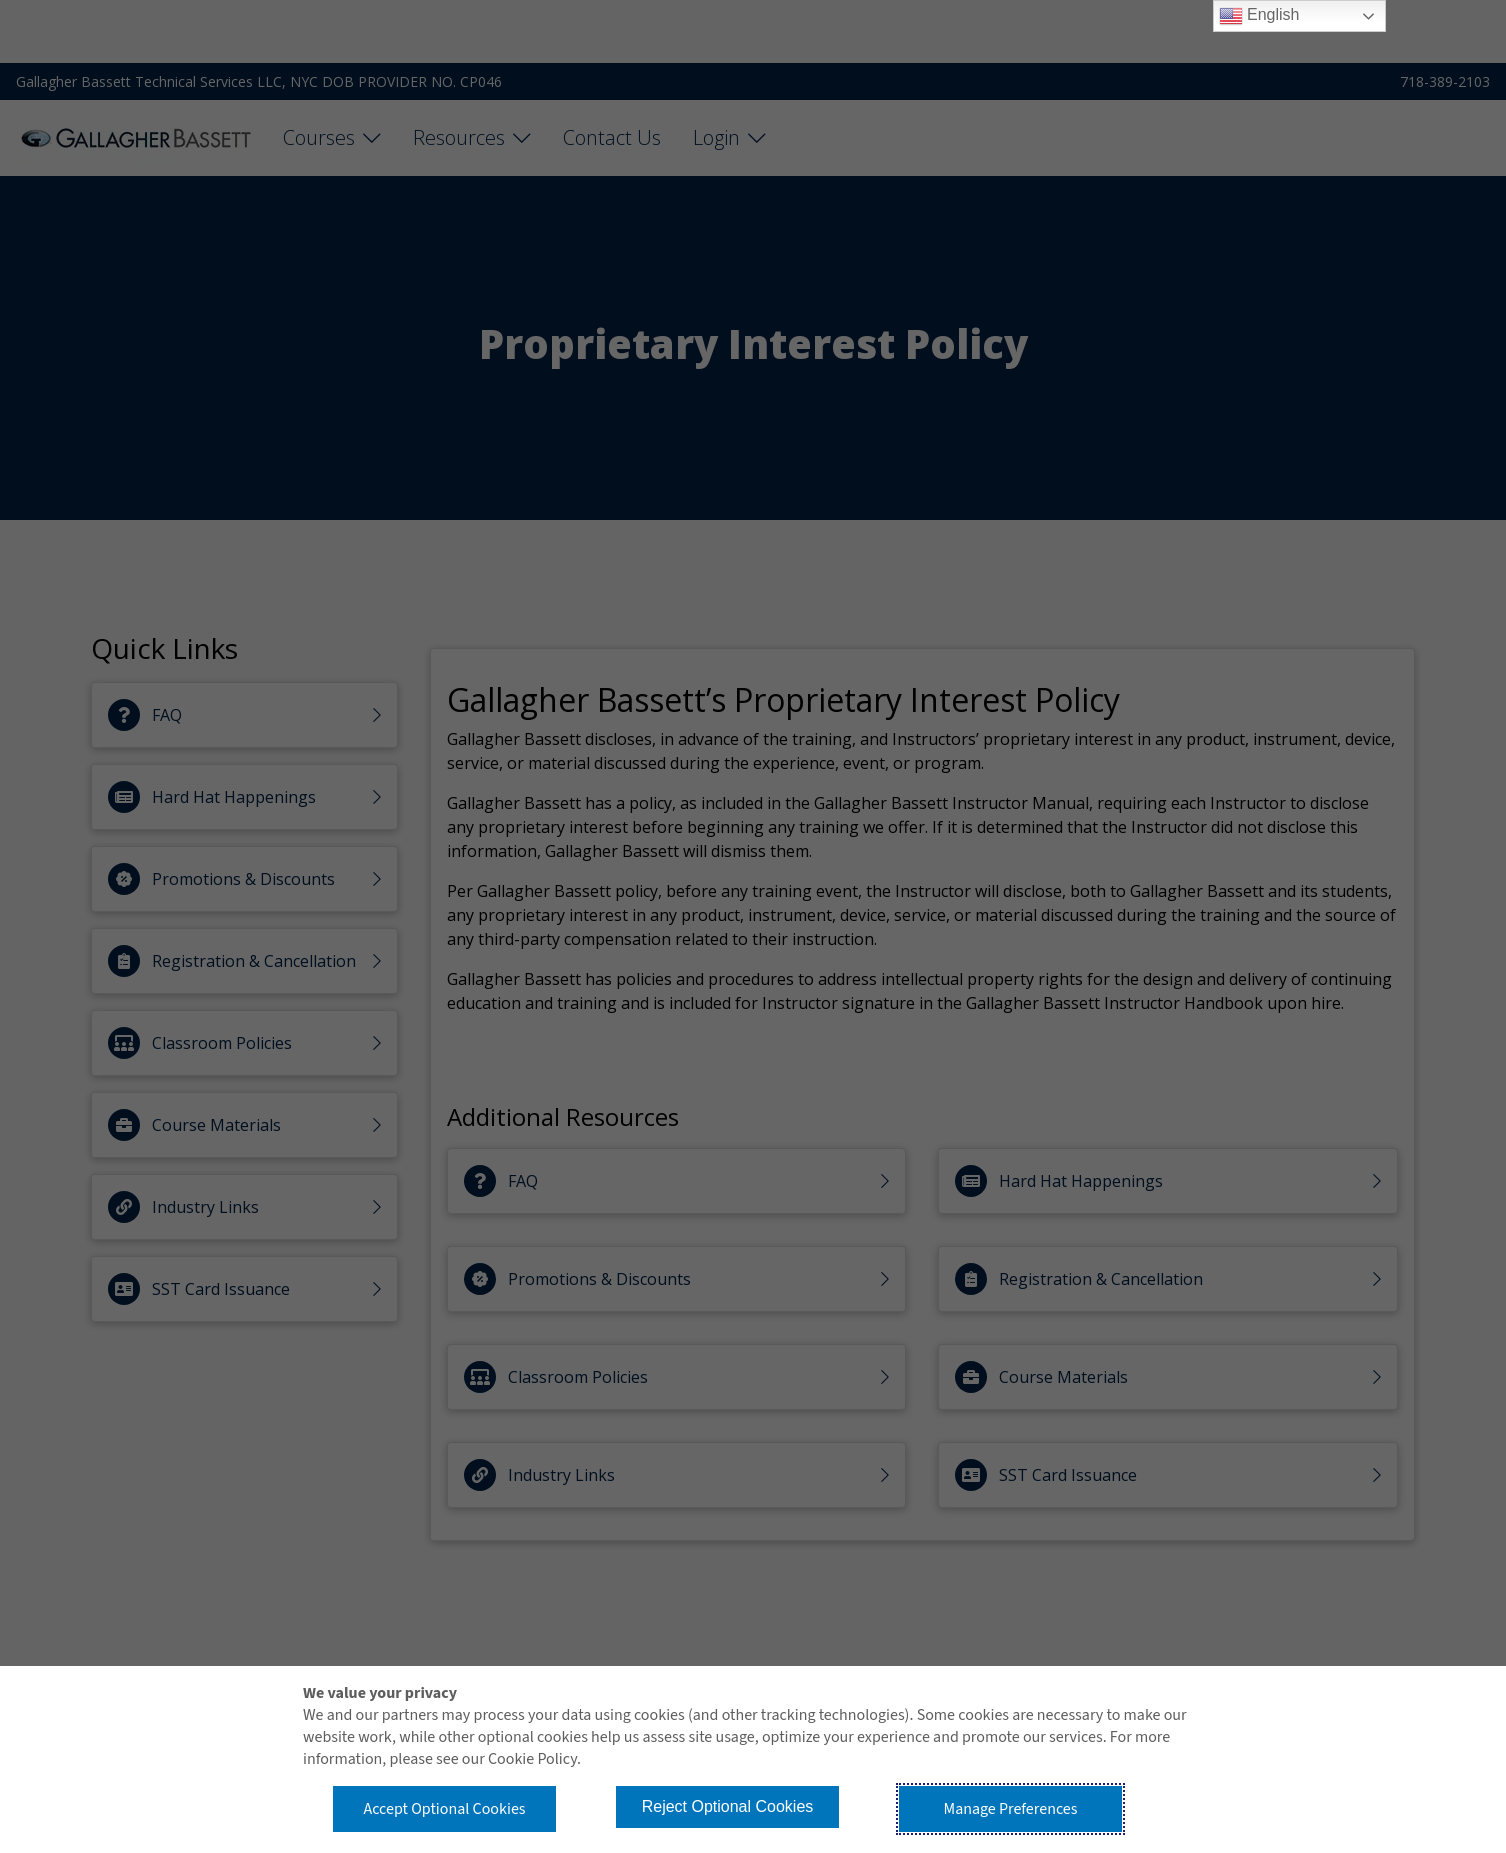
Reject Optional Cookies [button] (728, 1806)
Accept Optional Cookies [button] (444, 1809)
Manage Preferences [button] (1011, 1809)
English (1259, 16)
